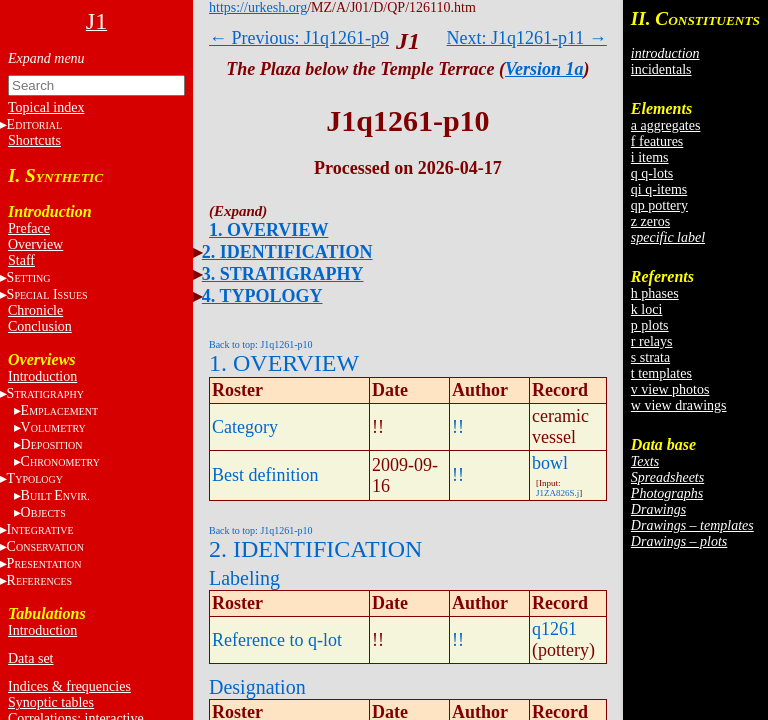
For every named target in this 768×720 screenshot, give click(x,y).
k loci (647, 309)
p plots (650, 325)
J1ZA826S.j (557, 493)
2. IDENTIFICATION (287, 252)
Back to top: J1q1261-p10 (261, 344)
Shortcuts (34, 140)
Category (245, 427)
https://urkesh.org (258, 7)
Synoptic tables (51, 702)
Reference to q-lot (277, 640)
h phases (655, 293)
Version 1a (544, 69)
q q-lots (652, 173)
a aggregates (666, 125)
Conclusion (40, 326)
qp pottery (659, 205)
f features (657, 141)
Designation (257, 687)
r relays (652, 341)
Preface (29, 228)
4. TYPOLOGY (262, 296)
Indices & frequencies (69, 686)
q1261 (554, 629)
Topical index (46, 107)
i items (650, 157)
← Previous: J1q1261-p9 (299, 38)
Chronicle (35, 310)
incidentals (661, 69)
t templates (661, 373)
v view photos (670, 389)
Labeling (244, 578)
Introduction (42, 376)
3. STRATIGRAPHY (283, 274)
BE (55, 495)
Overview (35, 244)
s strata (650, 357)
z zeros (650, 221)
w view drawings (679, 405)
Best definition (265, 475)
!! (458, 427)
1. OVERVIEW (268, 230)
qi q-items (659, 189)
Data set (30, 658)
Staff (21, 260)
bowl (550, 463)
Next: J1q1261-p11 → (527, 38)
